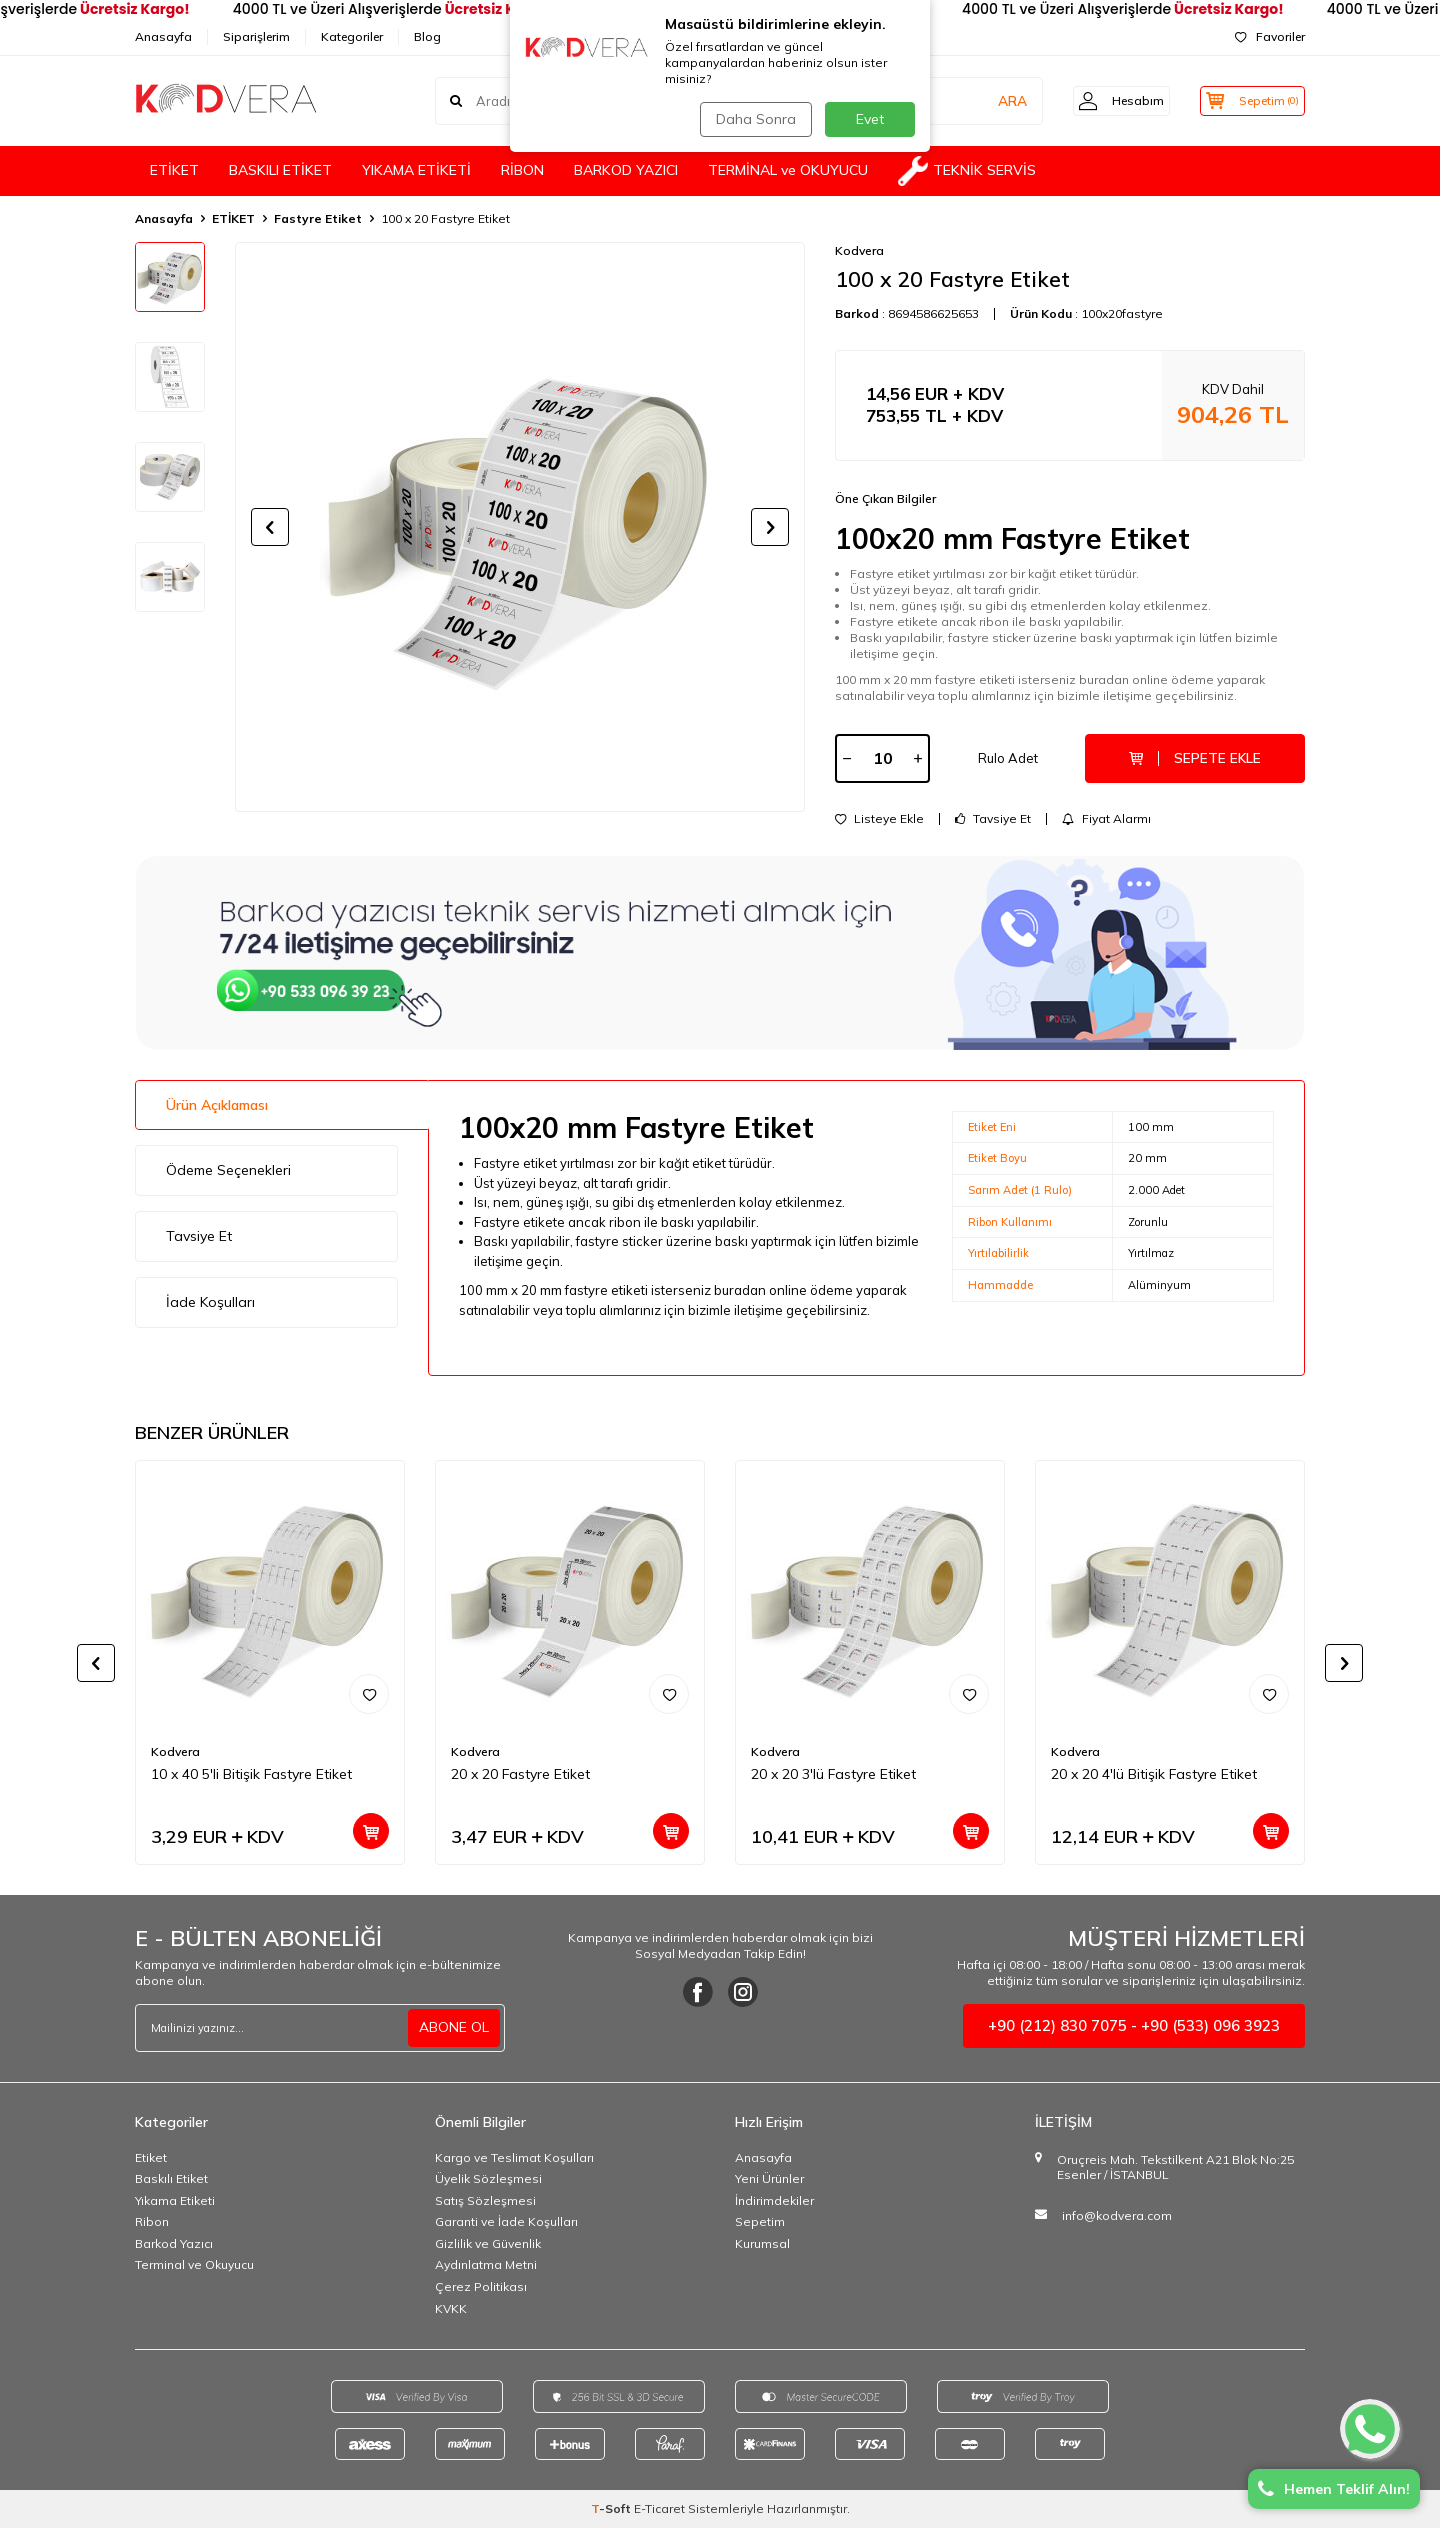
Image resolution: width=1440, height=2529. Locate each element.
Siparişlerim (256, 36)
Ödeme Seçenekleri (228, 1172)
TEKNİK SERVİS (967, 171)
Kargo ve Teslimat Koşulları (514, 2158)
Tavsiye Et (993, 820)
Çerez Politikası (481, 2288)
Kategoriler (352, 36)
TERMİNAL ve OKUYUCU (788, 170)
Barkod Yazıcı (174, 2245)
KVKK (451, 2310)
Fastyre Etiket (318, 218)
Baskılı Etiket (171, 2180)
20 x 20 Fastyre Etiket (520, 1776)
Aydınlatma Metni (486, 2266)
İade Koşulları (210, 1304)
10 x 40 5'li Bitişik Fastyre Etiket (251, 1776)
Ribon (152, 2223)
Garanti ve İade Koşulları (506, 2223)
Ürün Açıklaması (217, 1106)
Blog (427, 36)
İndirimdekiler (774, 2202)
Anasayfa (163, 36)
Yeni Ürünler (769, 2180)
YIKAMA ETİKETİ (416, 170)
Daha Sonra (754, 119)
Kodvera (859, 250)
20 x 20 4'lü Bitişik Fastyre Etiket (1154, 1776)
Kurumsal (762, 2245)
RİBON (522, 170)
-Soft (612, 2509)
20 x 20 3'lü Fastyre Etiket (833, 1776)
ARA (992, 100)
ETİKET (174, 170)
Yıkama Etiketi (175, 2202)
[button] (270, 527)
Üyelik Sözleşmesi (488, 2180)
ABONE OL (454, 2029)
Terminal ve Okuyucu (194, 2266)
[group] (520, 527)
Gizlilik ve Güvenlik (488, 2245)
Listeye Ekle (879, 820)
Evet (870, 119)
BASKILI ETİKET (280, 170)
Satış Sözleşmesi (485, 2202)
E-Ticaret (659, 2509)
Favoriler (1270, 36)
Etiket (151, 2158)
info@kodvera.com (1117, 2217)
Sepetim (760, 2223)
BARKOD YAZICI (626, 170)
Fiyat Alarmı (1106, 820)
